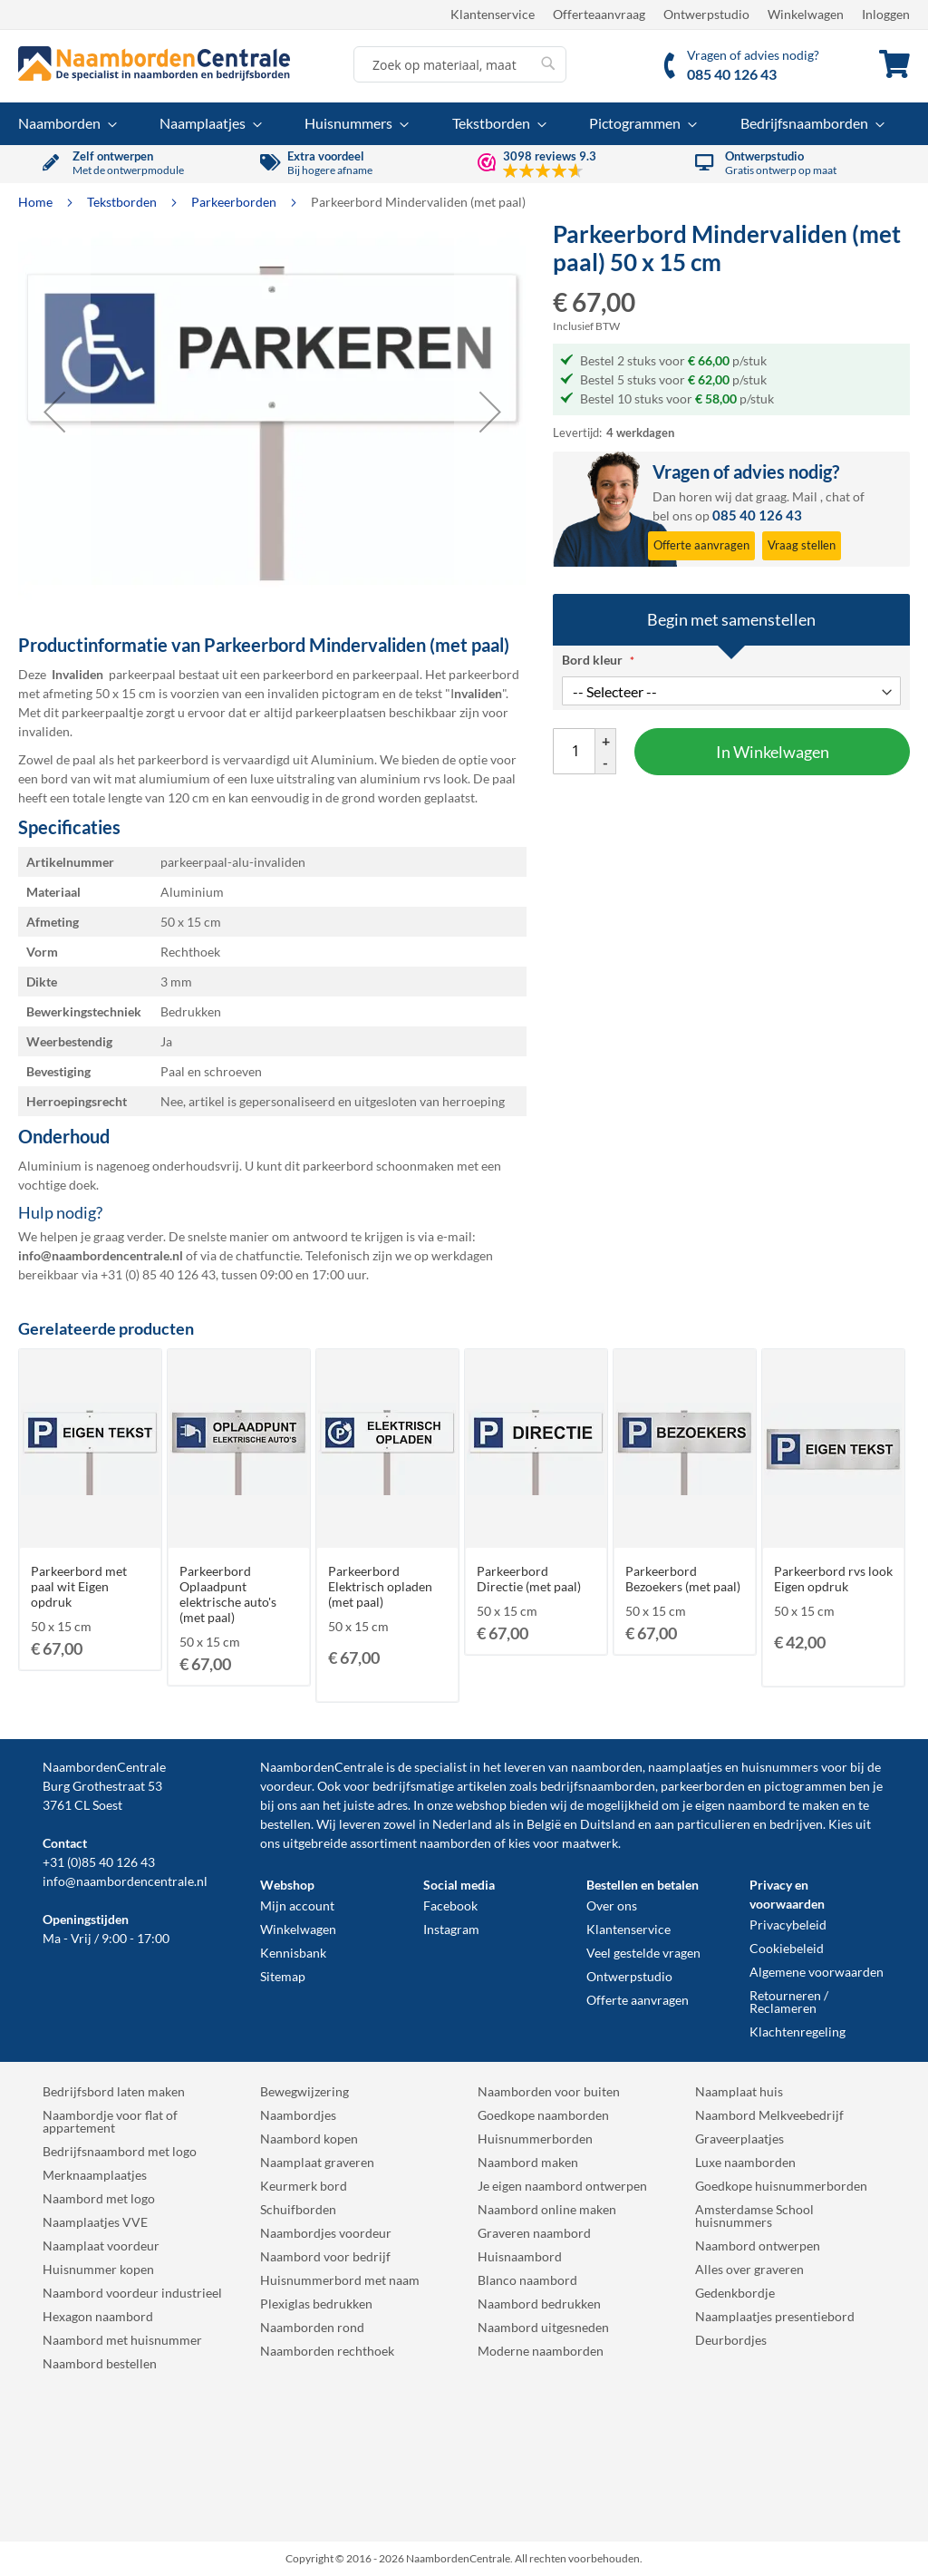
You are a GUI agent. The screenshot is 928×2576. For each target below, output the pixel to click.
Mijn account (297, 1905)
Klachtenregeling (797, 2031)
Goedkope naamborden (543, 2115)
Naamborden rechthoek (327, 2350)
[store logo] (154, 63)
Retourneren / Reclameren (788, 2002)
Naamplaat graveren (317, 2162)
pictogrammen (805, 1785)
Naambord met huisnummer (122, 2340)
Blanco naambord (527, 2280)
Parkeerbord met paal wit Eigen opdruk (79, 1586)
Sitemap (282, 1976)
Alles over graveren (749, 2269)
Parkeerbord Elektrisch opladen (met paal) (380, 1586)
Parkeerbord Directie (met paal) (529, 1578)
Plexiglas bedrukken (316, 2303)
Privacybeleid (787, 1924)
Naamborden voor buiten (549, 2091)
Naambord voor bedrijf (325, 2256)
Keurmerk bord (303, 2185)
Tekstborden (123, 201)
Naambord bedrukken (539, 2303)
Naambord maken (528, 2162)
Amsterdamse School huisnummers (754, 2216)
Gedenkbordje (735, 2292)
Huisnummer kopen (98, 2269)
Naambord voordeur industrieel (132, 2292)
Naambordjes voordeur (326, 2233)
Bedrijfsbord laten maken (114, 2091)
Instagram (451, 1929)
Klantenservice (492, 14)
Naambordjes (298, 2115)
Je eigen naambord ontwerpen (562, 2185)
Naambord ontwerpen (757, 2245)
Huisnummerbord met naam (340, 2280)
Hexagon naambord (98, 2316)
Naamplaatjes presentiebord (775, 2316)
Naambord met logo (99, 2198)
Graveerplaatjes (739, 2138)
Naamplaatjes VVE (95, 2222)
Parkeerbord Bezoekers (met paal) (682, 1578)
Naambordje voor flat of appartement (110, 2121)
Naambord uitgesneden (543, 2327)
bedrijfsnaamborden (597, 1785)
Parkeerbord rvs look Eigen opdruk (833, 1578)
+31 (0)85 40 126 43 (99, 1862)
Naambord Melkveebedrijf (769, 2115)
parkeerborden (703, 1785)
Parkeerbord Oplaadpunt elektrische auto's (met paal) (227, 1594)
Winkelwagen (806, 14)
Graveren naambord (534, 2233)
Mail (804, 496)
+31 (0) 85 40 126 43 (158, 1274)
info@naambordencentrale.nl (125, 1881)
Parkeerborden (235, 201)
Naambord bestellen (100, 2363)
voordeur (286, 1785)
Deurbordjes (731, 2340)
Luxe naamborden (745, 2162)
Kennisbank (293, 1952)
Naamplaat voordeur (101, 2245)
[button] (54, 411)
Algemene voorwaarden (816, 1971)
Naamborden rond (312, 2327)
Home (36, 201)
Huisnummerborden (535, 2138)
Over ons (611, 1905)
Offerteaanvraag (599, 14)
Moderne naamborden (541, 2350)
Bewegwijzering (304, 2091)
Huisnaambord (520, 2256)
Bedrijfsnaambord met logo (120, 2151)
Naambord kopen (309, 2138)
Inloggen (886, 14)
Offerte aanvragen (637, 1999)
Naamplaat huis (739, 2091)
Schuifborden (298, 2209)
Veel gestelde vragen (643, 1952)
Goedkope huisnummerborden (781, 2185)
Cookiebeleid (786, 1948)
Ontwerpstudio (706, 14)
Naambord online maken (547, 2209)
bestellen (285, 1824)
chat (838, 496)
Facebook (450, 1905)
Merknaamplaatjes (95, 2174)
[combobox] (459, 64)
